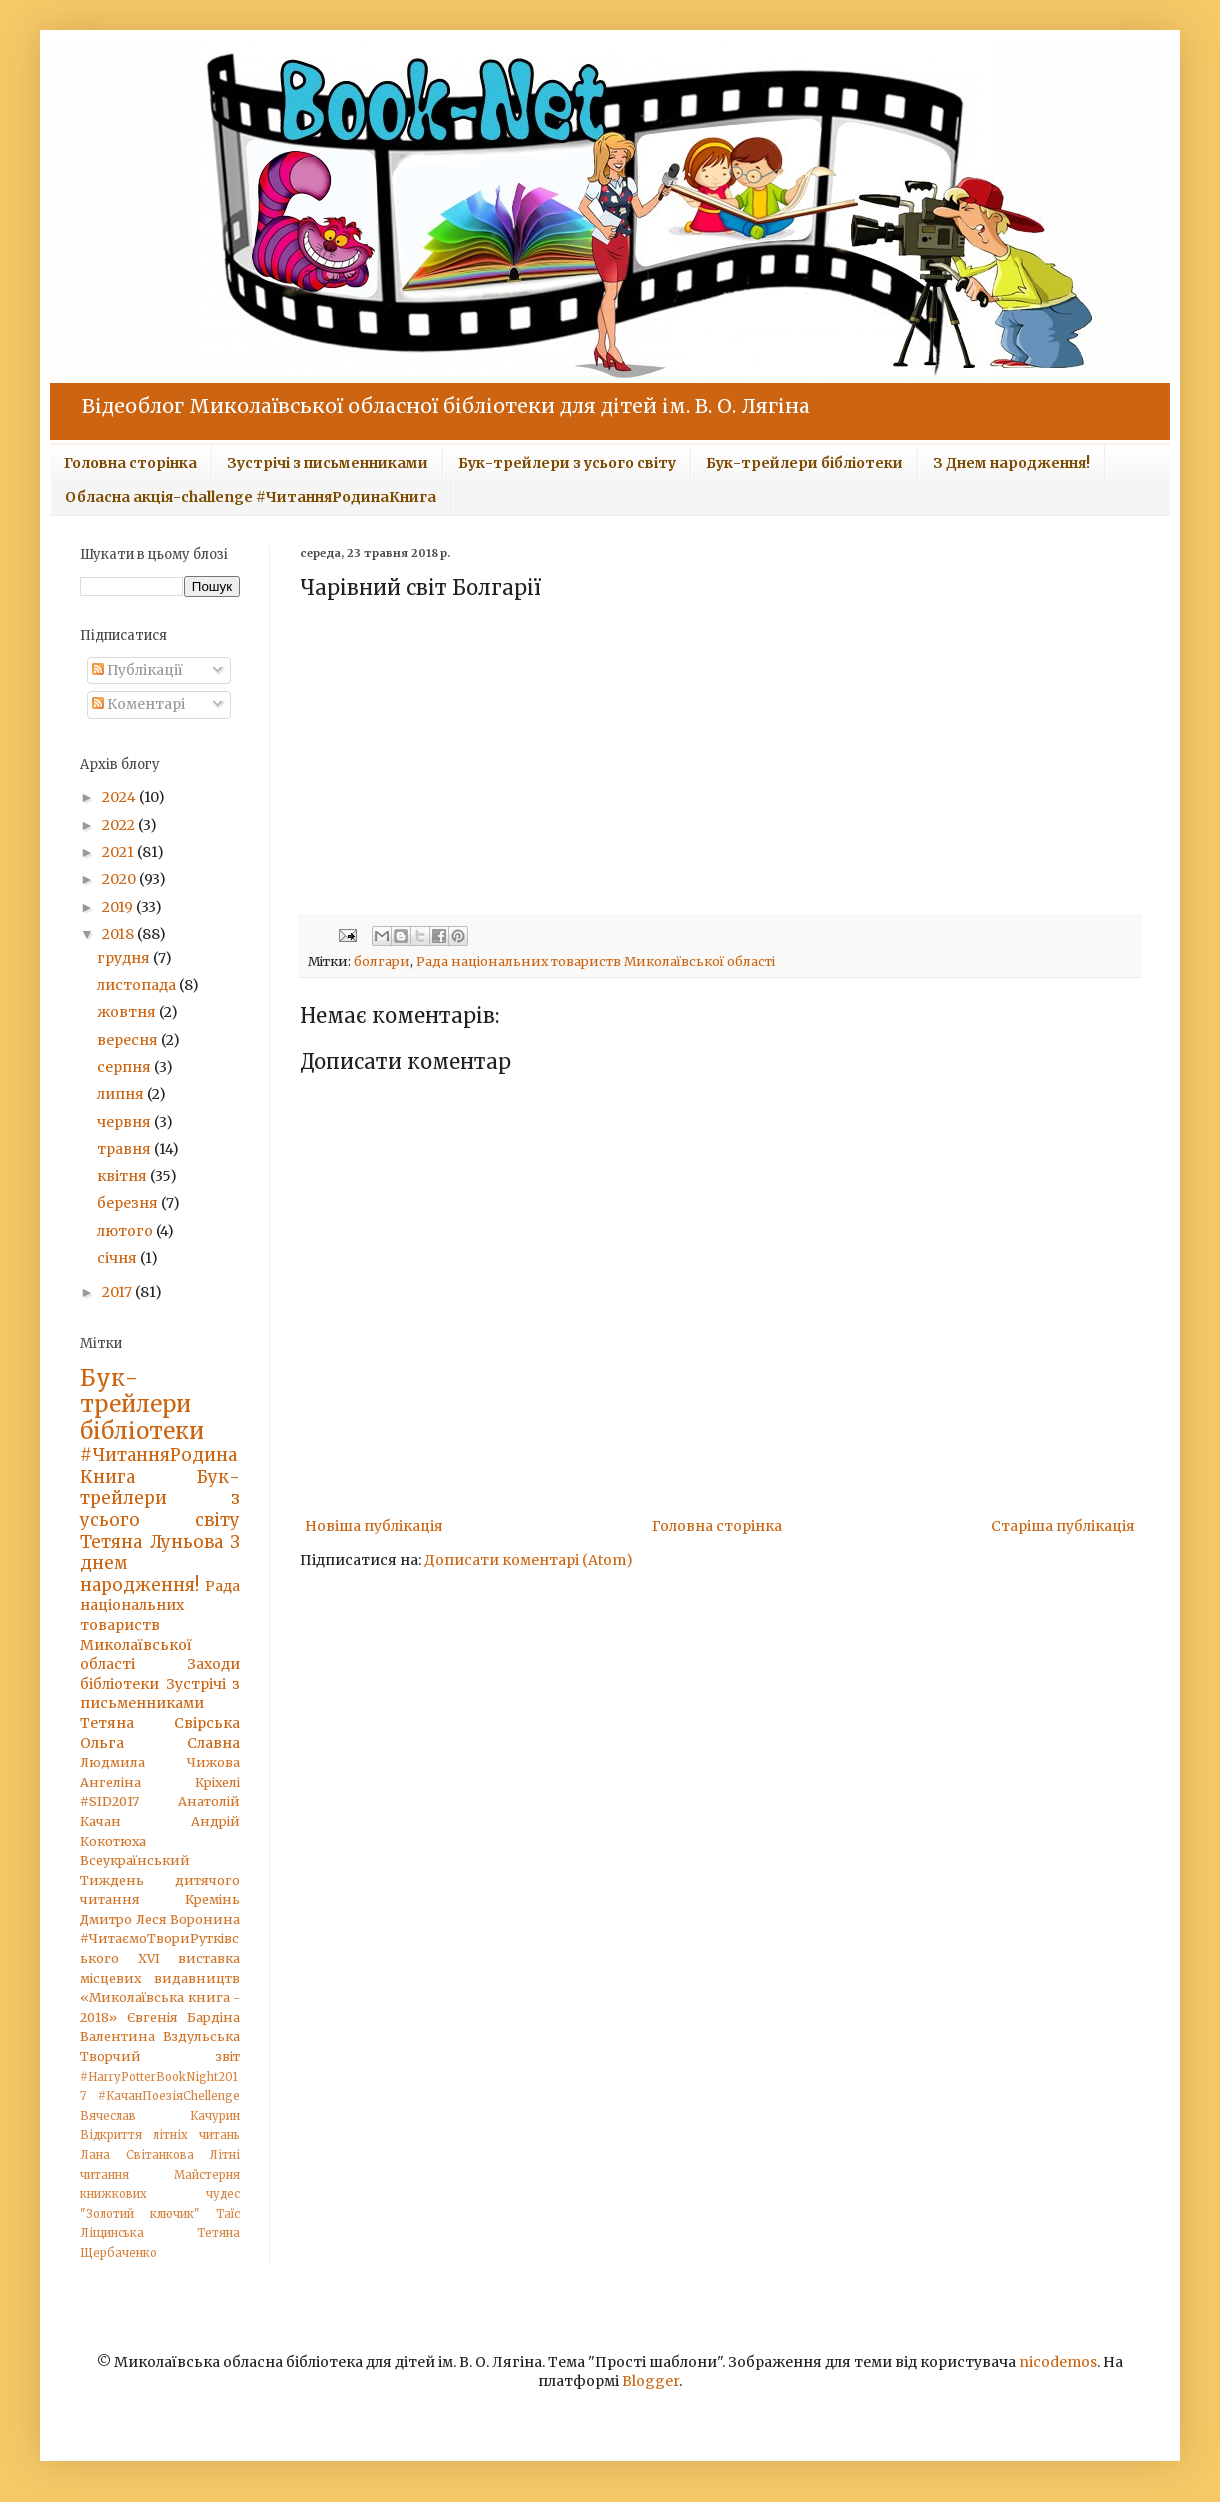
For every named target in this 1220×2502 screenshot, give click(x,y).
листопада (138, 985)
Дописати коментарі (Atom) (528, 1560)
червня (125, 1122)
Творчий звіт (160, 2056)
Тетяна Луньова (151, 1542)
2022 (120, 825)
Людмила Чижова (160, 1762)
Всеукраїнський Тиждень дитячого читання (160, 1880)
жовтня (128, 1012)
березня (129, 1203)
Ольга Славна (160, 1743)
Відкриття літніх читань (160, 2135)
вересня (129, 1040)
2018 (119, 934)
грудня (125, 958)
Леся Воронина (188, 1919)
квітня (123, 1176)
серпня (125, 1067)
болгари (382, 961)
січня (118, 1258)
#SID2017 (109, 1801)
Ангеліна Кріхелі (160, 1782)
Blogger (650, 2381)
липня (122, 1094)
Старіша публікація (1063, 1526)
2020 (120, 879)
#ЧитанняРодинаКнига (158, 1466)
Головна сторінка (130, 463)
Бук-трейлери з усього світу (567, 463)
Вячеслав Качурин (160, 2116)
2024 (120, 797)
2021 (119, 852)
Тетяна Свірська (160, 1723)
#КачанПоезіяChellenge (169, 2096)
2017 (118, 1292)
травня (125, 1149)
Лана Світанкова (137, 2155)
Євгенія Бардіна (184, 2017)
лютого (126, 1231)
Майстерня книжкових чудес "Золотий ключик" (160, 2194)
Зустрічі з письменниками (327, 463)
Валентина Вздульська (160, 2036)
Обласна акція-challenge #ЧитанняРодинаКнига (250, 497)
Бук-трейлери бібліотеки (804, 463)
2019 (119, 907)
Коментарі (138, 704)
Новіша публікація (374, 1526)
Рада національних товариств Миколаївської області (595, 961)
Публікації (137, 670)
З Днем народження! (1011, 463)
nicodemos (1058, 2362)
